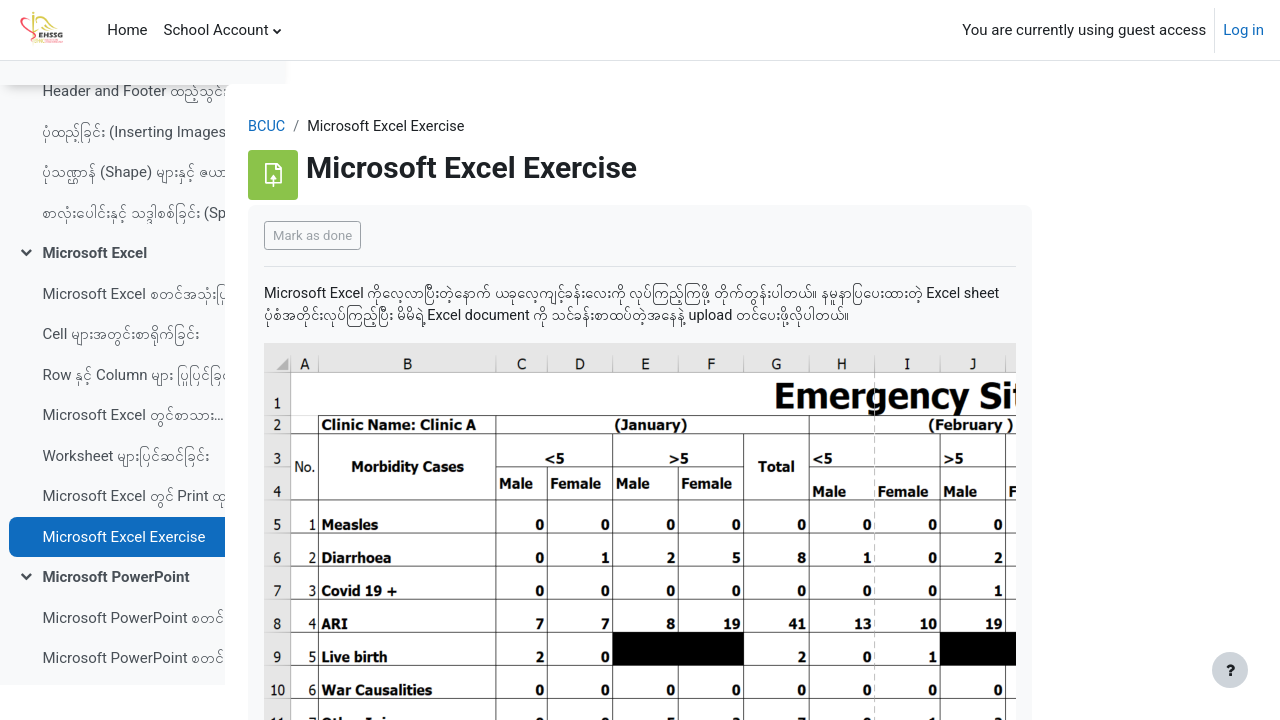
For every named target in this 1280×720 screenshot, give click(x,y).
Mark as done (439, 236)
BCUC (394, 127)
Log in (1243, 30)
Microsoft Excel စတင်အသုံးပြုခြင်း (143, 328)
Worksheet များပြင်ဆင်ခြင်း (125, 490)
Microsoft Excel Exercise (123, 571)
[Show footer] (1230, 670)
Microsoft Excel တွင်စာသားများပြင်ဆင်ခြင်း (143, 450)
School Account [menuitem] (216, 30)
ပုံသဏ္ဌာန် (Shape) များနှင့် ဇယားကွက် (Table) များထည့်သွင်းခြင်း (143, 207)
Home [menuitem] (127, 30)
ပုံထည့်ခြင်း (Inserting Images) (136, 166)
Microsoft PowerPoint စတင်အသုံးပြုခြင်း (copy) (143, 693)
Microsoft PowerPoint (115, 612)
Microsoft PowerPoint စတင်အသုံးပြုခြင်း (143, 652)
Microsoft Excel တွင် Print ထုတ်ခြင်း (143, 531)
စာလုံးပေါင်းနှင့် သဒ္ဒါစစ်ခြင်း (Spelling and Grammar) (143, 247)
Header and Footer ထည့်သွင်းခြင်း (143, 126)
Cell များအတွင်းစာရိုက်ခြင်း (120, 369)
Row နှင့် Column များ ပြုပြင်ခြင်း (138, 409)
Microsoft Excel (94, 288)
